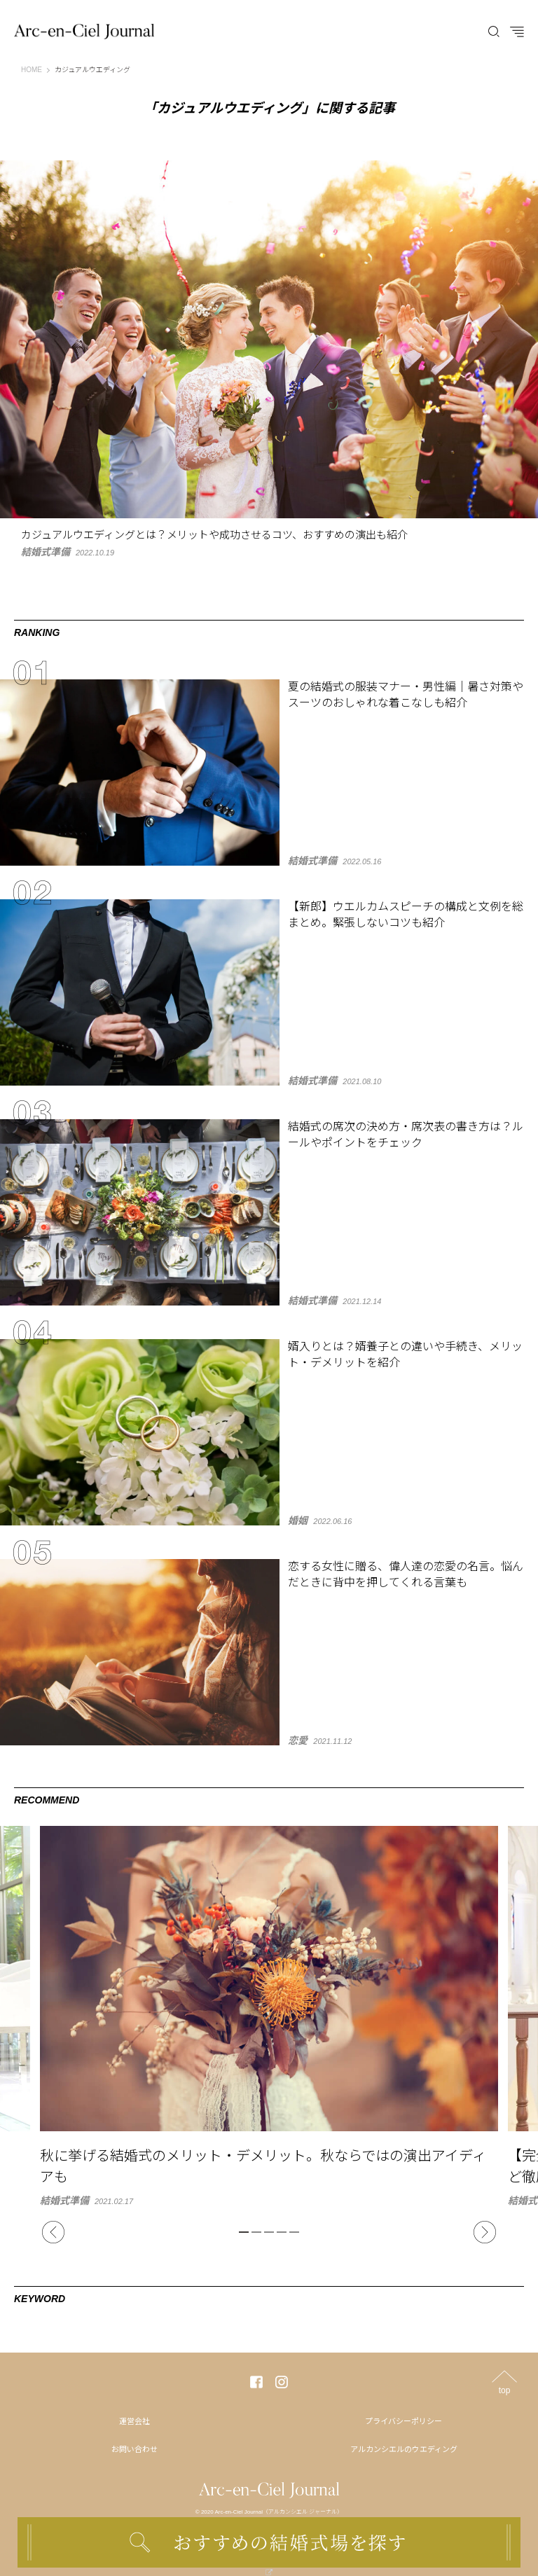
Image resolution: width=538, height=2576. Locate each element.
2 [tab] (256, 2232)
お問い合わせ (134, 2449)
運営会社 (134, 2421)
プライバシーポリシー (403, 2421)
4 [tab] (282, 2232)
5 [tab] (294, 2232)
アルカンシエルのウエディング (403, 2449)
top (505, 2390)
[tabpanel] (269, 2015)
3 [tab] (269, 2232)
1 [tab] (244, 2232)
